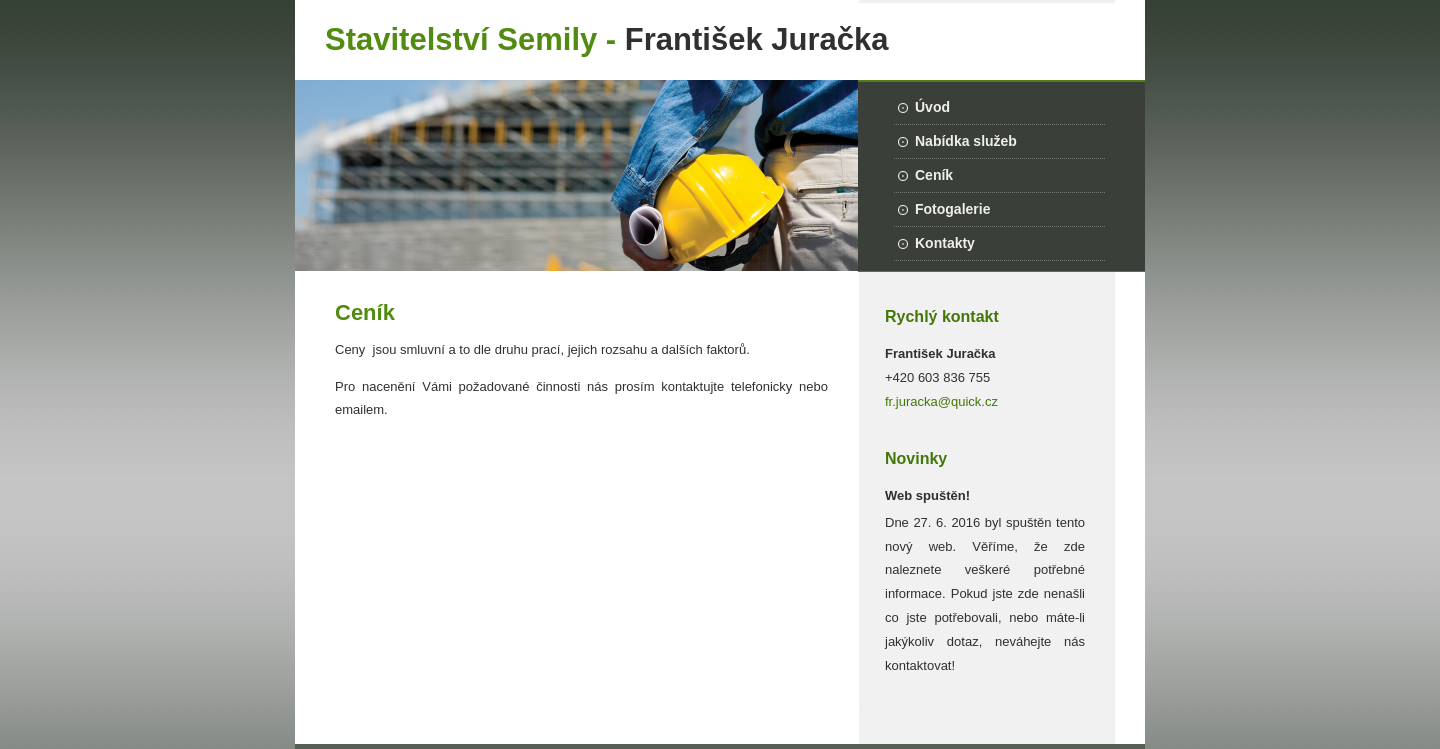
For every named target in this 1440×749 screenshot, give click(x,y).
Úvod (932, 107)
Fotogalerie (952, 209)
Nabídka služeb (966, 141)
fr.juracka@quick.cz (941, 401)
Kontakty (945, 243)
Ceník (934, 175)
